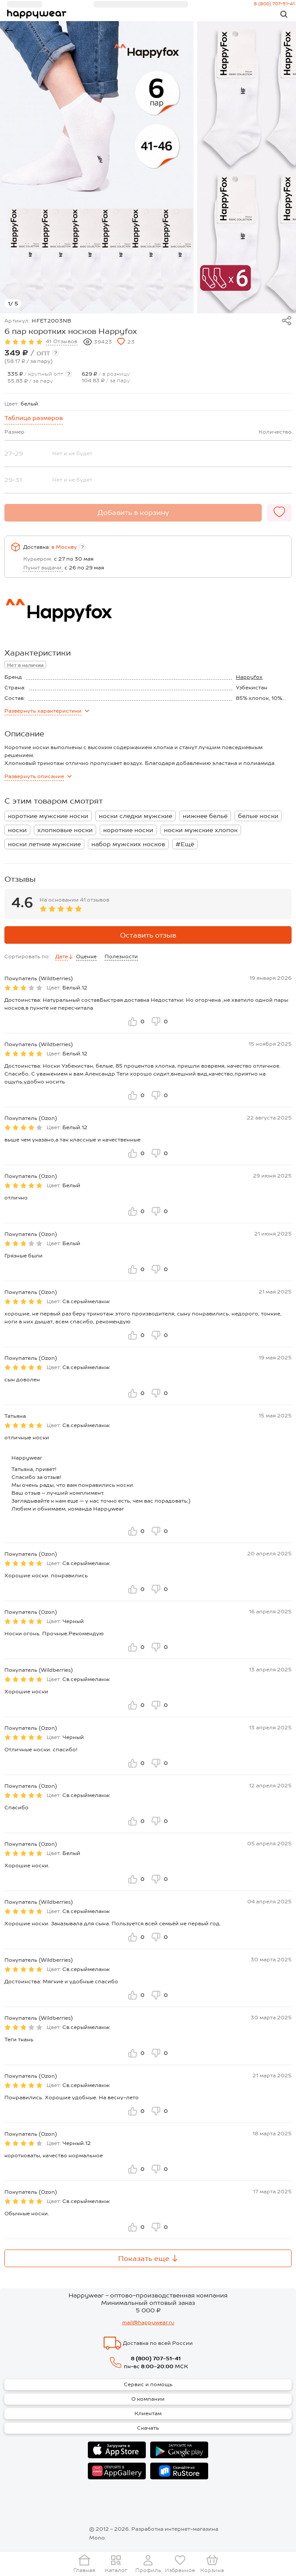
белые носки (258, 815)
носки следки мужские (135, 815)
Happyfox (249, 677)
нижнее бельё (205, 815)
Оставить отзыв (148, 935)
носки (17, 829)
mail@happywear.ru (148, 2322)
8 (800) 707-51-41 (155, 2358)
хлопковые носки (65, 829)
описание (38, 776)
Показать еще (148, 2258)
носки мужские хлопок (201, 829)
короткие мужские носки (48, 815)
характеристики (46, 711)
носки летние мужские (44, 844)
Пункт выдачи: (43, 568)
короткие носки (128, 829)
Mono (97, 2538)
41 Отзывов (62, 341)
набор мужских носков (128, 844)
